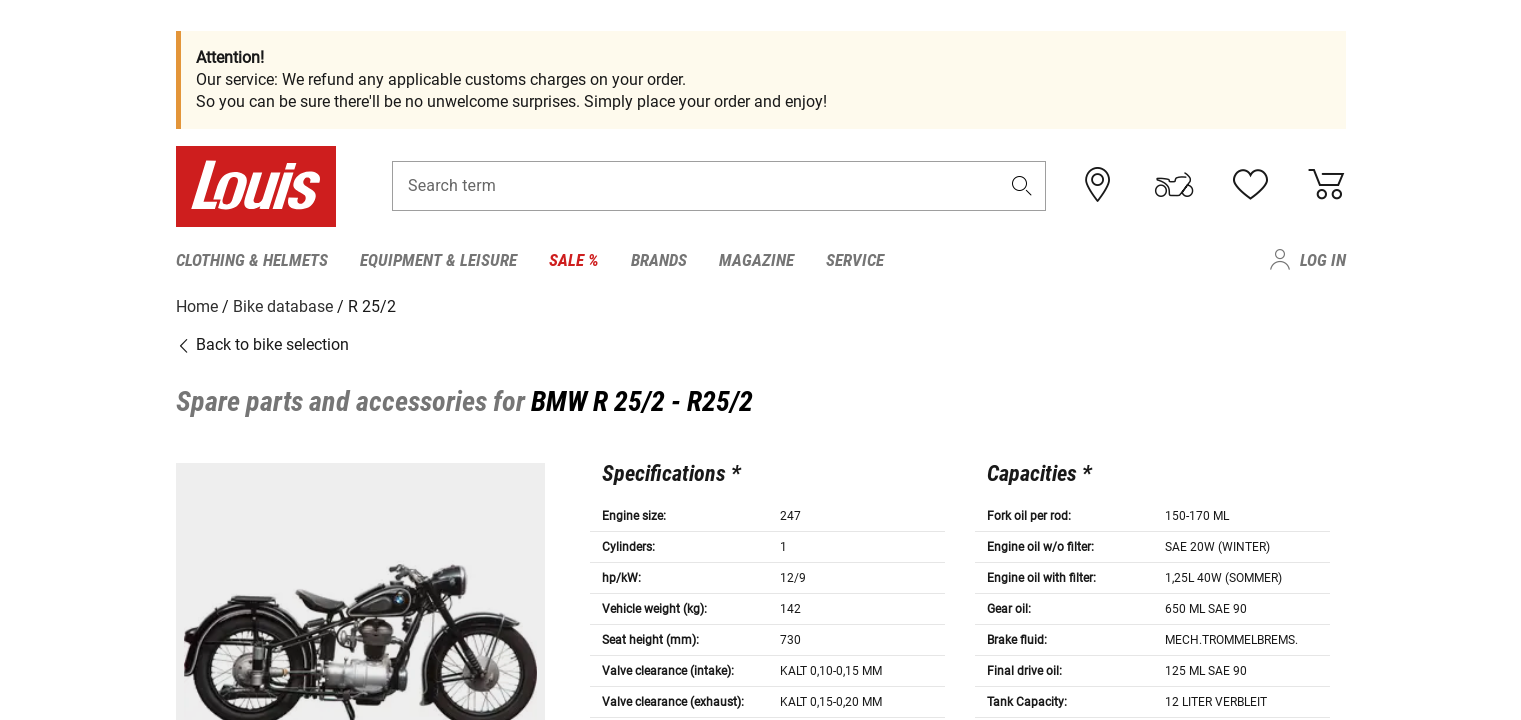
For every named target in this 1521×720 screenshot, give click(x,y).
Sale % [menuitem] (574, 260)
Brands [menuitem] (659, 260)
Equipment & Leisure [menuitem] (438, 260)
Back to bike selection (262, 344)
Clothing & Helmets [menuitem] (252, 260)
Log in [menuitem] (1323, 260)
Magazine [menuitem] (756, 260)
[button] (1021, 186)
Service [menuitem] (855, 260)
